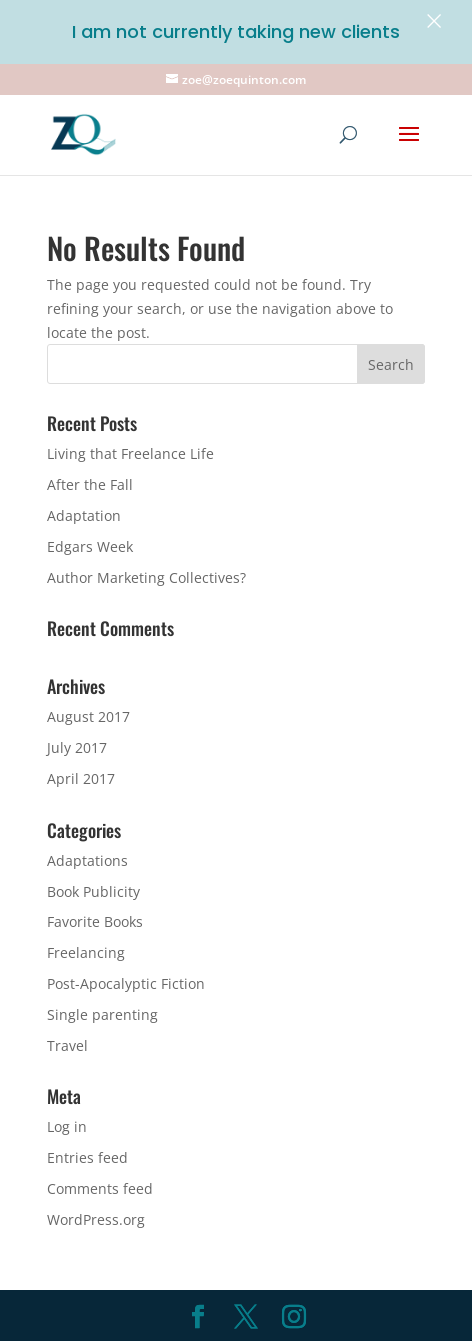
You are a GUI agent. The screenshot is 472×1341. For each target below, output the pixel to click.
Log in (67, 1126)
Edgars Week (90, 546)
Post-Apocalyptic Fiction (126, 983)
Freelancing (86, 952)
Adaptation (84, 515)
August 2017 (88, 716)
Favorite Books (95, 921)
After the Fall (90, 484)
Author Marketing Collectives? (146, 577)
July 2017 (77, 747)
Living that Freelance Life (130, 453)
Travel (67, 1045)
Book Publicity (93, 891)
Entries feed (87, 1157)
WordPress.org (96, 1219)
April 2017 (81, 778)
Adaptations (87, 860)
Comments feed (100, 1188)
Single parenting (102, 1014)
